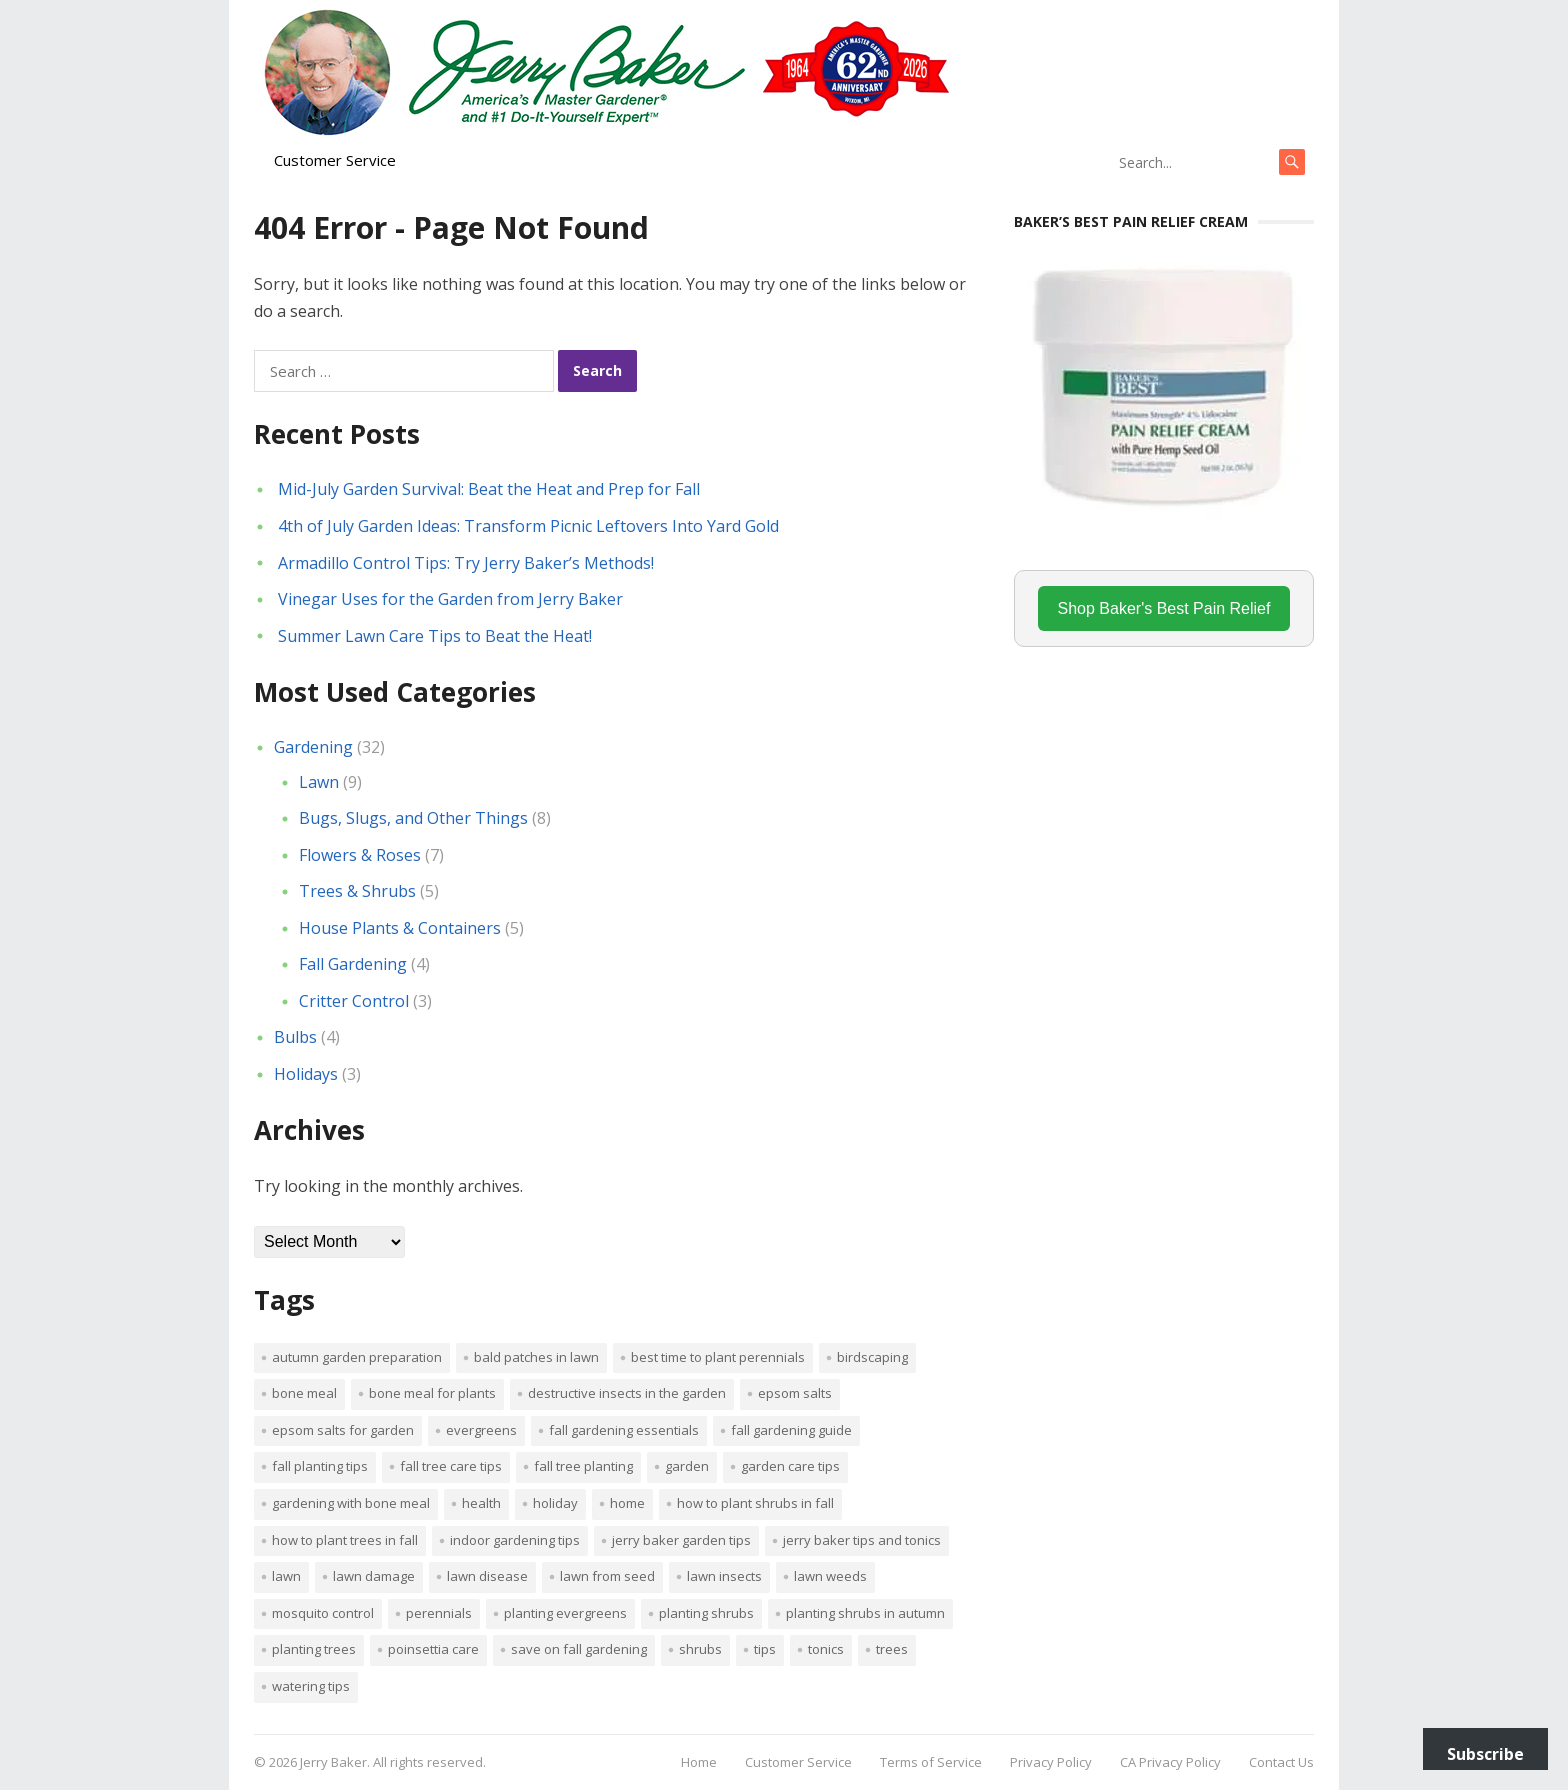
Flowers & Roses (360, 855)
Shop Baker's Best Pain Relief (1164, 608)
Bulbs (295, 1037)
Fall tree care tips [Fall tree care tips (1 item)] (451, 1466)
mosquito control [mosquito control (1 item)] (323, 1613)
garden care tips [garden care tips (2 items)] (790, 1466)
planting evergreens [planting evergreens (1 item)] (565, 1613)
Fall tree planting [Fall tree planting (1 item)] (583, 1466)
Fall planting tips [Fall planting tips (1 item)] (320, 1466)
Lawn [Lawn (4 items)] (286, 1576)
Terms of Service (931, 1762)
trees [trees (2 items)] (892, 1649)
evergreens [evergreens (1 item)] (481, 1430)
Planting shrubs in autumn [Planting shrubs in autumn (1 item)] (865, 1613)
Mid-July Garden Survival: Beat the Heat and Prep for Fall (489, 489)
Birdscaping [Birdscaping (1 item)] (872, 1357)
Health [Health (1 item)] (481, 1503)
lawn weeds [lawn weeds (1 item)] (830, 1576)
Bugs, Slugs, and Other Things (413, 818)
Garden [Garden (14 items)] (687, 1466)
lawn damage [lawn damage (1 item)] (374, 1576)
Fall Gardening (353, 964)
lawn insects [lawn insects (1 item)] (724, 1576)
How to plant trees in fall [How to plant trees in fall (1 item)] (345, 1540)
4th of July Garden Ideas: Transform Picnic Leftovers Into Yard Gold (528, 526)
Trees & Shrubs (357, 891)
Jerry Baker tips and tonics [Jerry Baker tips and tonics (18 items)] (862, 1540)
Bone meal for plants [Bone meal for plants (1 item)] (432, 1393)
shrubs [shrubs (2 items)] (700, 1649)
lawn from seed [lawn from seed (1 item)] (607, 1576)
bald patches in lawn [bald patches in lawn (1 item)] (536, 1357)
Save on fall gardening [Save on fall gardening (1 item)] (579, 1649)
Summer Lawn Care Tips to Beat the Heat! (435, 636)
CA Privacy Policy (1170, 1762)
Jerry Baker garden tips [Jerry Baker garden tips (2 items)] (681, 1540)
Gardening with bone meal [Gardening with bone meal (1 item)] (351, 1503)
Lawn (319, 782)
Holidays (306, 1074)
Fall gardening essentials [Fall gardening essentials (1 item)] (624, 1430)
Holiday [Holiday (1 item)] (555, 1503)
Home (699, 1762)
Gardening (313, 747)
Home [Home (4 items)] (627, 1503)
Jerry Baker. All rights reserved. (393, 1762)
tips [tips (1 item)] (765, 1649)
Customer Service (335, 160)
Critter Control (354, 1001)
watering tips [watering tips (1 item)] (311, 1686)
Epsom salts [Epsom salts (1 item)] (795, 1393)
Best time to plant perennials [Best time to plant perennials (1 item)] (718, 1357)
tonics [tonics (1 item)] (826, 1649)
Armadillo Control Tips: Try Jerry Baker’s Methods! (466, 563)
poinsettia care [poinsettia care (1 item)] (433, 1649)
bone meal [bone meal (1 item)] (304, 1393)
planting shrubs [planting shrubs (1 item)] (706, 1613)
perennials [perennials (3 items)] (439, 1613)
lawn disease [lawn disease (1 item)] (487, 1576)
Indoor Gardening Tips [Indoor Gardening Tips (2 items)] (515, 1540)
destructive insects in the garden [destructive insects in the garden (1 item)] (627, 1393)
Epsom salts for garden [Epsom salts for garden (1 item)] (343, 1430)
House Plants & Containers (400, 928)
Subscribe (1485, 1754)
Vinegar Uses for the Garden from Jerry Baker (450, 599)
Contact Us (1281, 1762)
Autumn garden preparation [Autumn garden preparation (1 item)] (357, 1357)
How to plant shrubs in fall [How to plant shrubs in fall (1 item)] (755, 1503)
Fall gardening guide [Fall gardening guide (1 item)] (791, 1430)
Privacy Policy (1051, 1762)
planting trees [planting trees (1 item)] (314, 1649)
